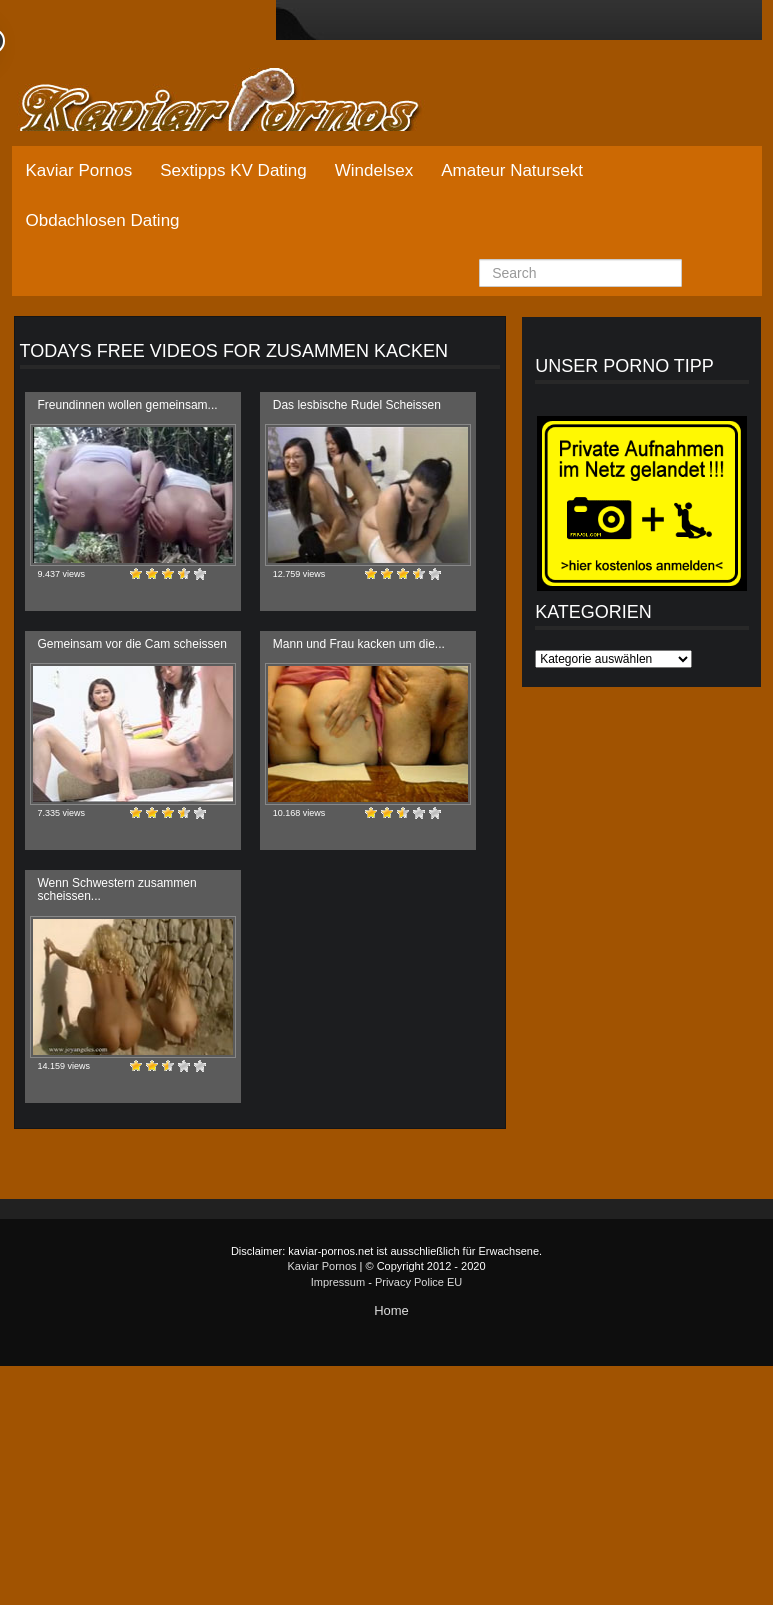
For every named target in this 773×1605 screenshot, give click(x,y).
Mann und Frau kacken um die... (359, 644)
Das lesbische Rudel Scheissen (357, 405)
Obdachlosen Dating (103, 220)
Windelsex (374, 170)
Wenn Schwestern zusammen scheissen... (117, 889)
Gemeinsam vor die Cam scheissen (132, 644)
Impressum (338, 1282)
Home (391, 1310)
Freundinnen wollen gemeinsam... (128, 405)
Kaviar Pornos (79, 170)
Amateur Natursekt (512, 170)
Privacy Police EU (418, 1282)
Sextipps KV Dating (233, 170)
